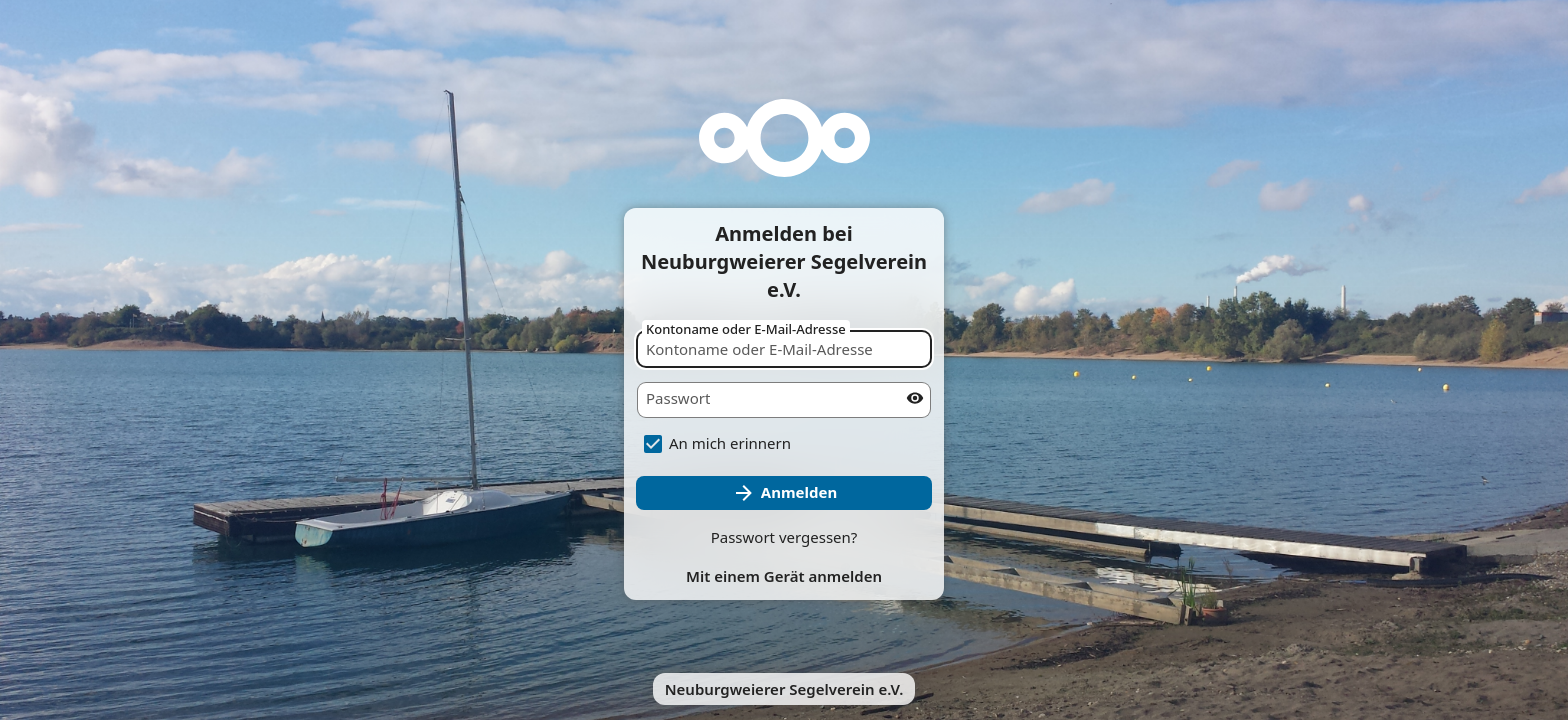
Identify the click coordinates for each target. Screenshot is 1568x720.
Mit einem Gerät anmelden (784, 576)
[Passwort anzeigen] (915, 398)
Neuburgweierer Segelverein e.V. (784, 689)
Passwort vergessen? (784, 537)
